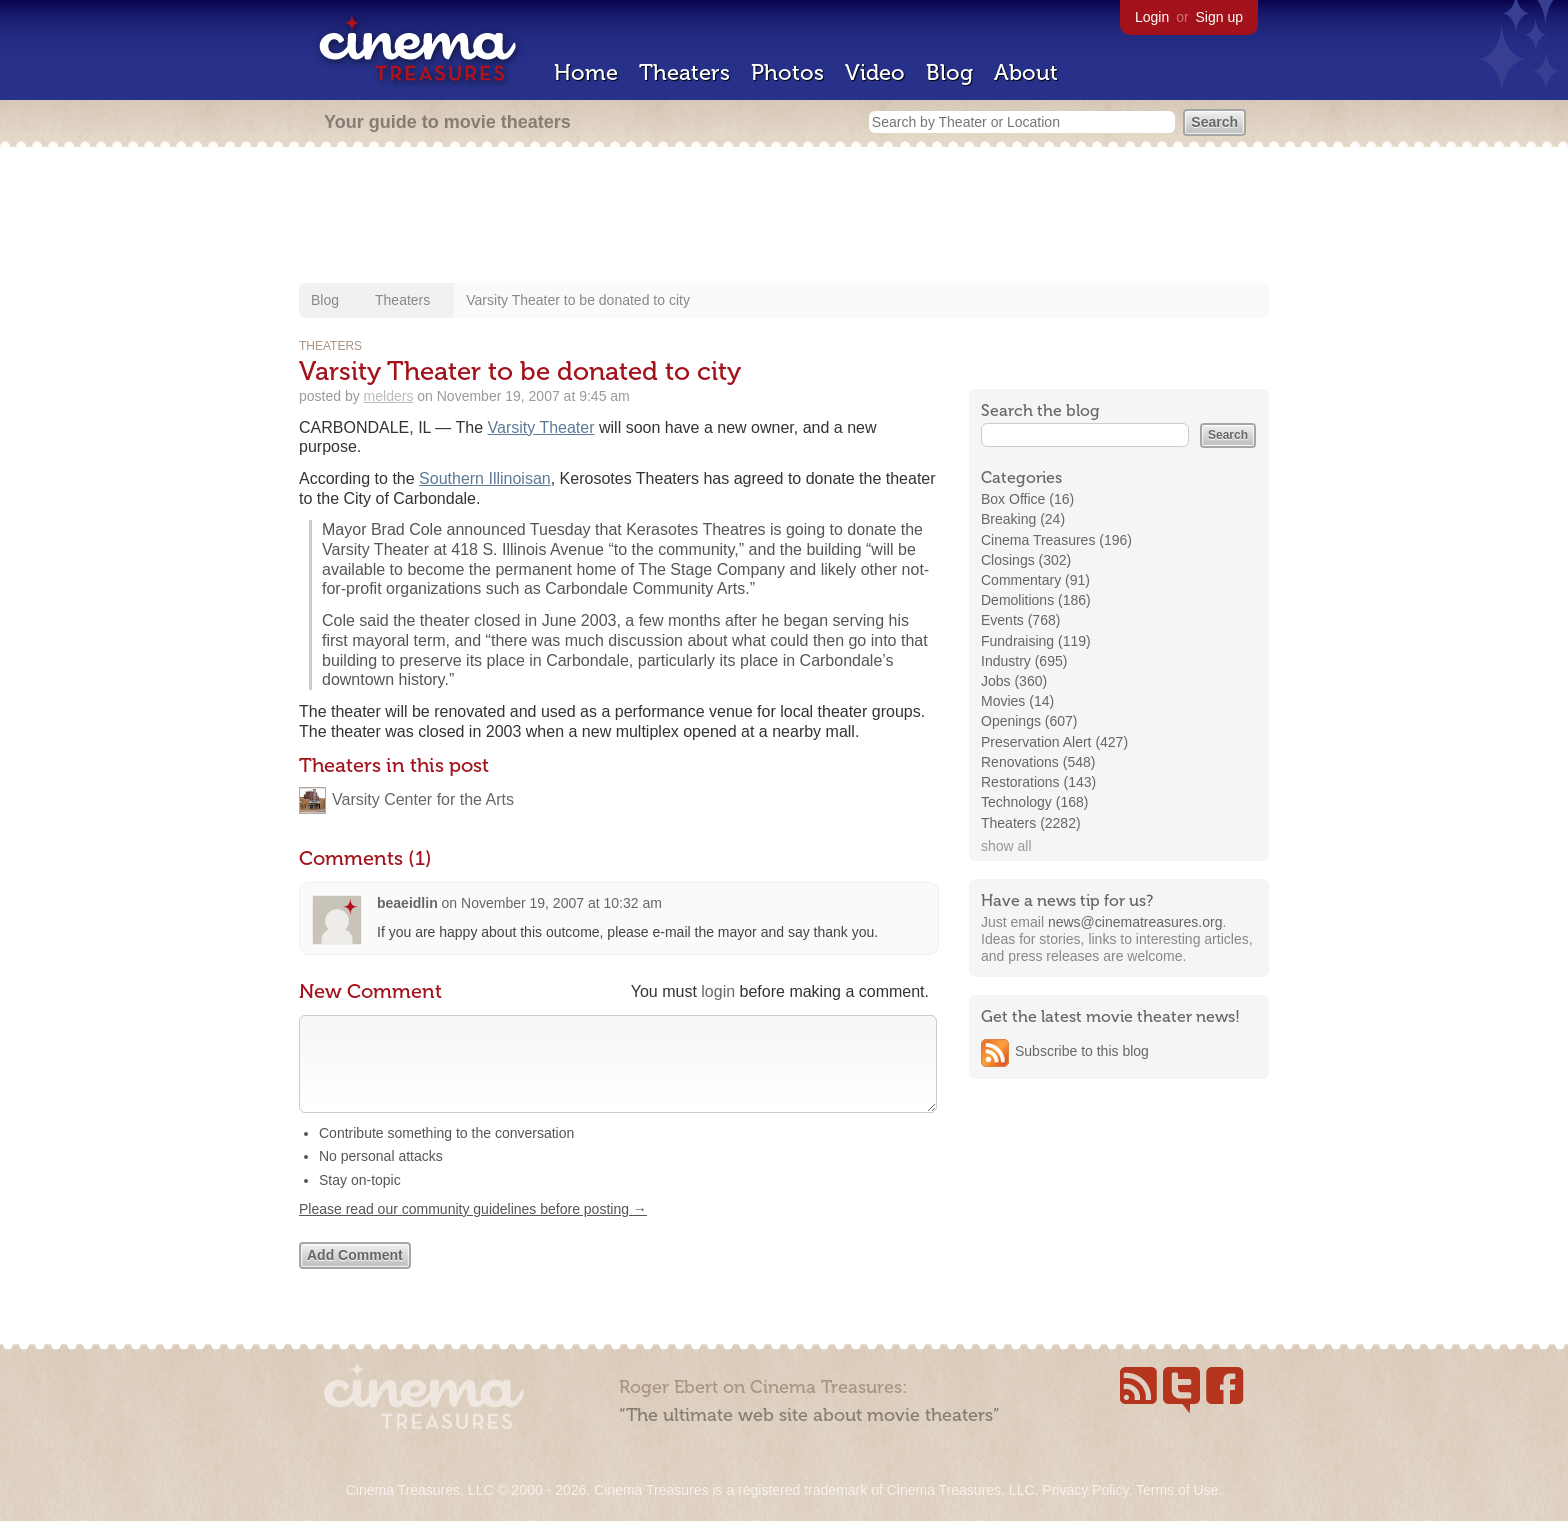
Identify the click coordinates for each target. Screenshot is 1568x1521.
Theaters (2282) (1031, 823)
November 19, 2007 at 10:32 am (561, 903)
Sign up (1219, 17)
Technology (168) (1034, 802)
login (718, 991)
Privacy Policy (1085, 1490)
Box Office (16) (1027, 499)
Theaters (684, 72)
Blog (949, 72)
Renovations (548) (1038, 762)
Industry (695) (1024, 661)
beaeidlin (407, 903)
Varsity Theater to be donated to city (578, 300)
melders (389, 396)
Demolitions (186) (1036, 600)
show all (1006, 846)
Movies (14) (1017, 701)
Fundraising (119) (1036, 641)
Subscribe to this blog (1082, 1051)
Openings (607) (1029, 721)
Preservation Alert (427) (1054, 742)
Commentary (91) (1035, 580)
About (1026, 72)
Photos (787, 72)
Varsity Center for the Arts (423, 799)
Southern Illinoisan (485, 478)
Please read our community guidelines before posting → (473, 1229)
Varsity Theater (541, 427)
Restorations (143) (1038, 782)
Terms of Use (1177, 1490)
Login (1152, 17)
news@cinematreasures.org (1135, 922)
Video (875, 72)
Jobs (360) (1014, 681)
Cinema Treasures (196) (1056, 540)
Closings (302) (1026, 560)
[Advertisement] (784, 217)
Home (586, 72)
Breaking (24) (1023, 519)
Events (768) (1020, 620)
